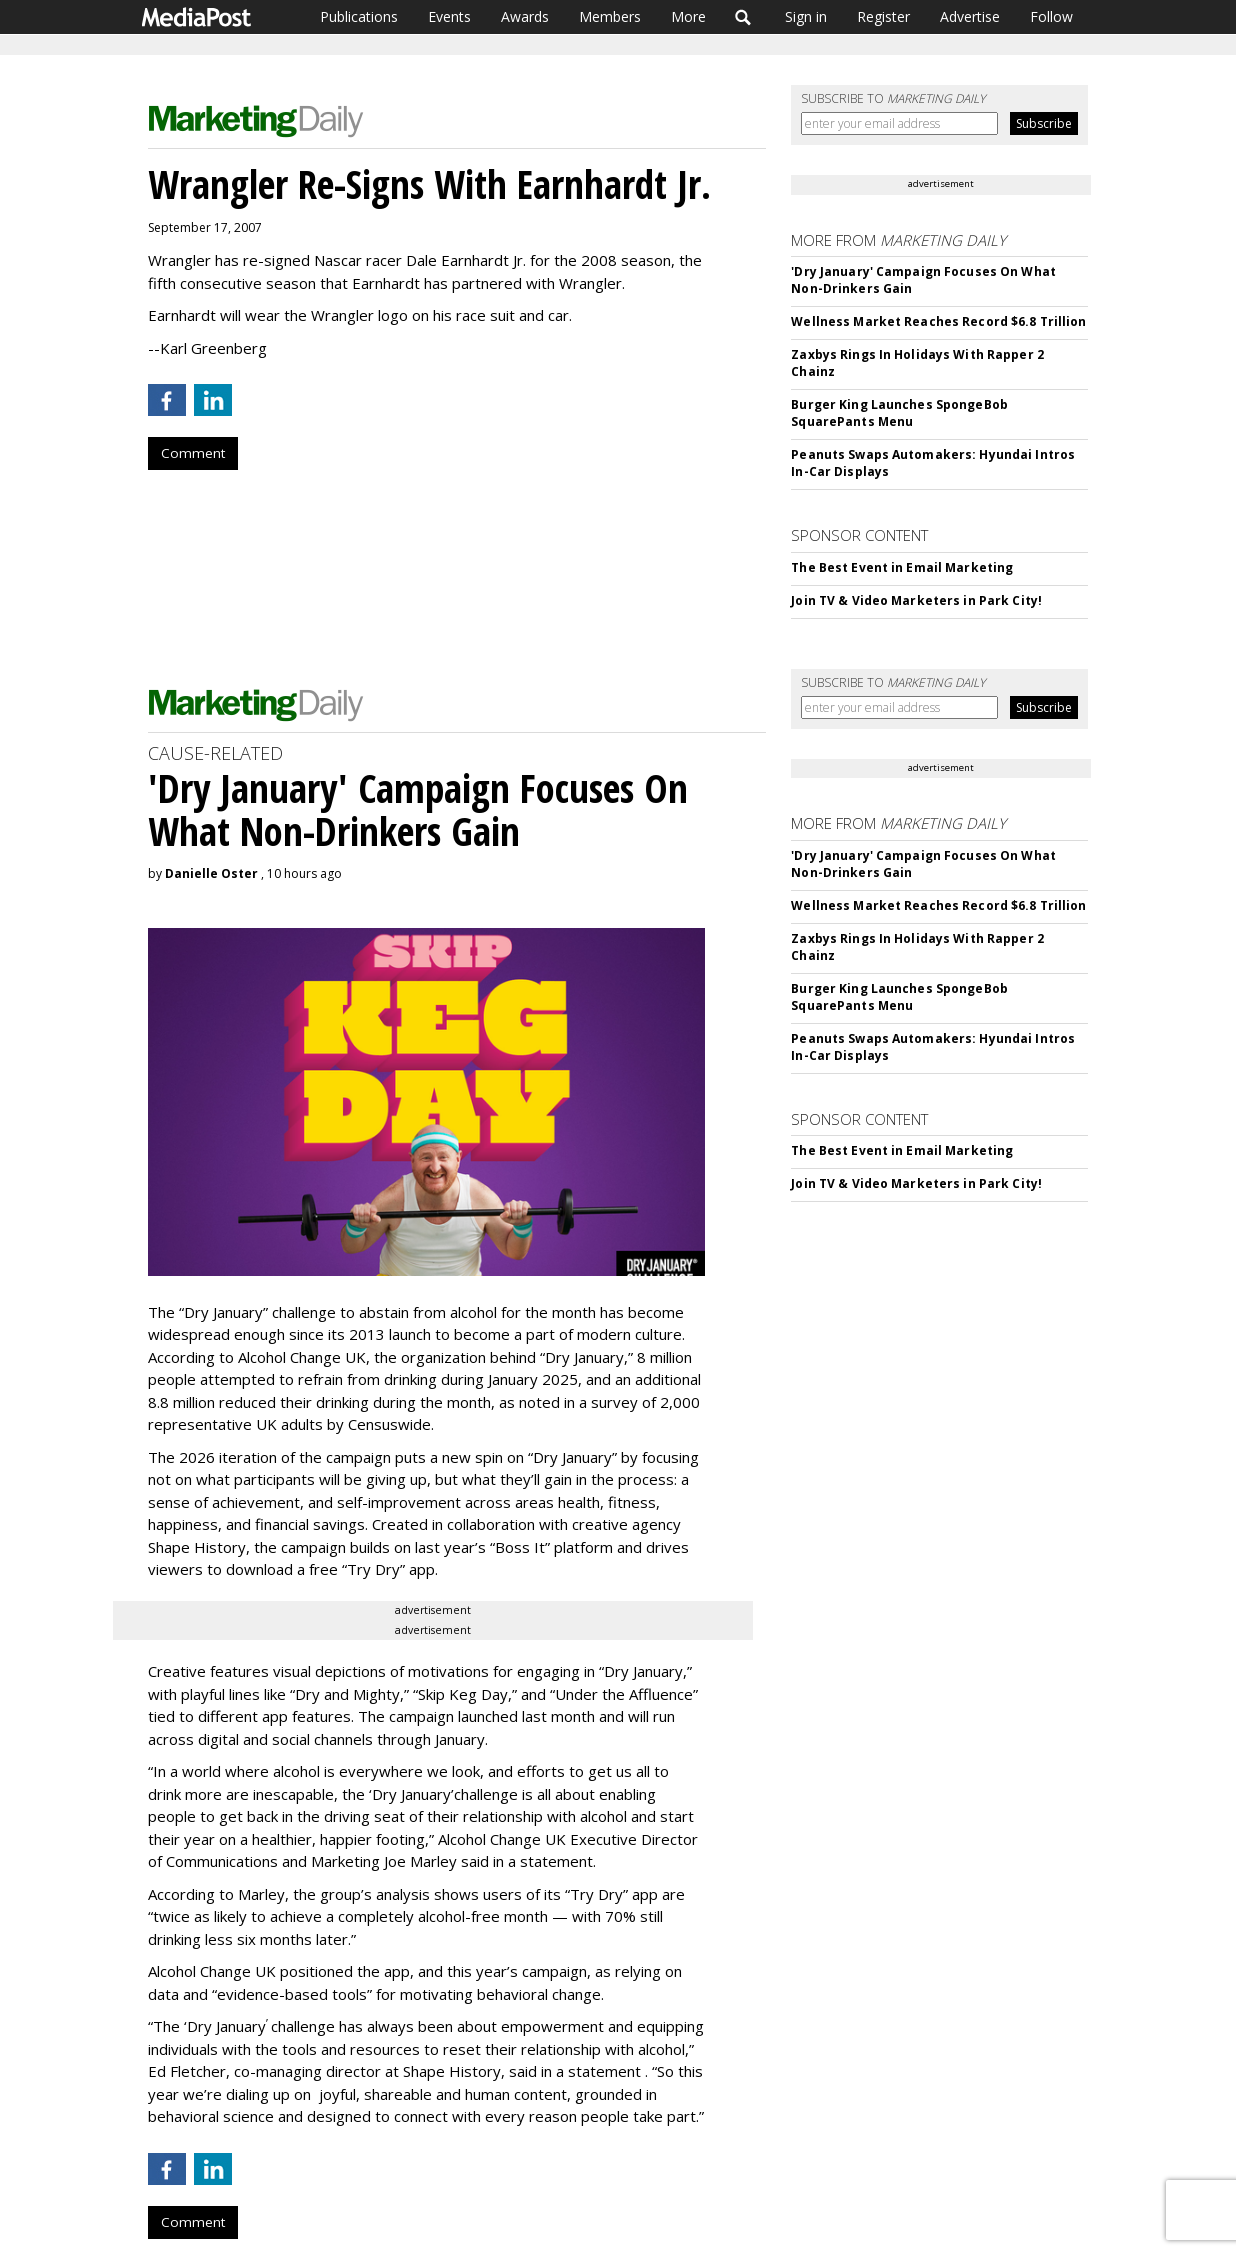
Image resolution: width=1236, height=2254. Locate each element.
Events (449, 16)
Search (743, 17)
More (688, 16)
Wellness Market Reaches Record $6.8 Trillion (938, 321)
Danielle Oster (211, 873)
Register (883, 16)
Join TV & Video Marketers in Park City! (916, 600)
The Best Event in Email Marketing (902, 567)
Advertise (970, 16)
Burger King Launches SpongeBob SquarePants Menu (899, 413)
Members (610, 16)
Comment (193, 453)
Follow (1051, 16)
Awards (525, 16)
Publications (359, 16)
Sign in (806, 16)
